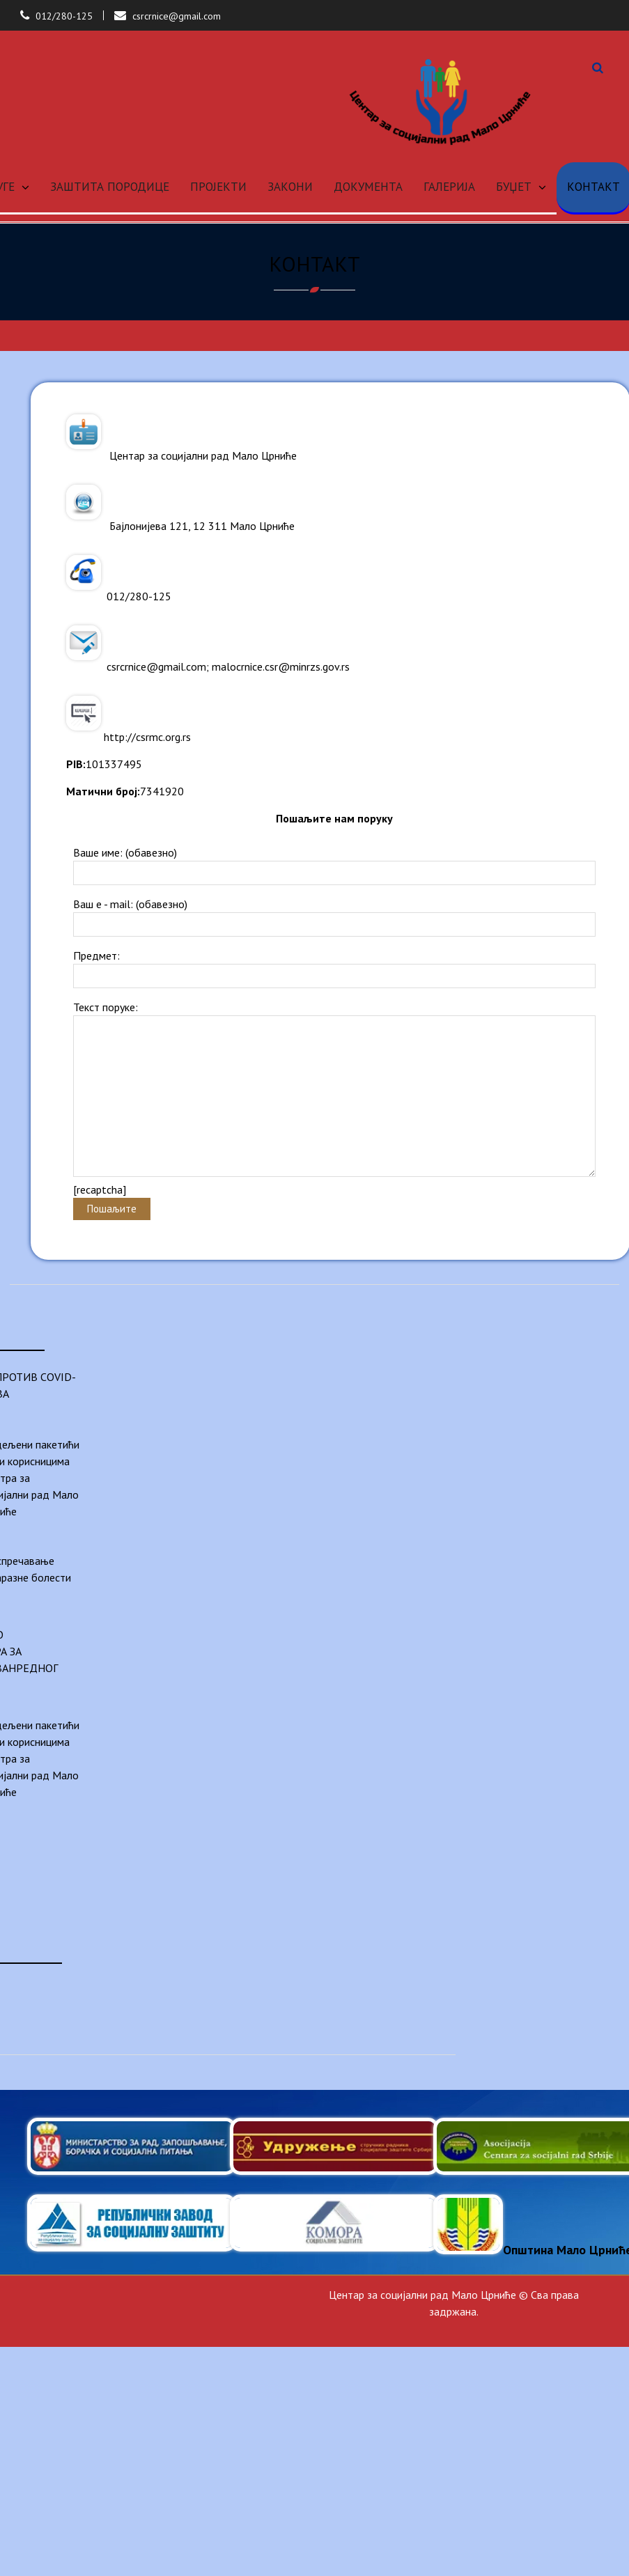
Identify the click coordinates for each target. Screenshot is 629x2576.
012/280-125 (64, 16)
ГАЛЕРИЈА (449, 186)
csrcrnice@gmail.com (176, 16)
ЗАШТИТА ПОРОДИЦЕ (109, 186)
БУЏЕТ (513, 186)
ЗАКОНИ (290, 186)
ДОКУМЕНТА (368, 186)
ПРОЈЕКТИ (218, 186)
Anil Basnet (572, 2328)
